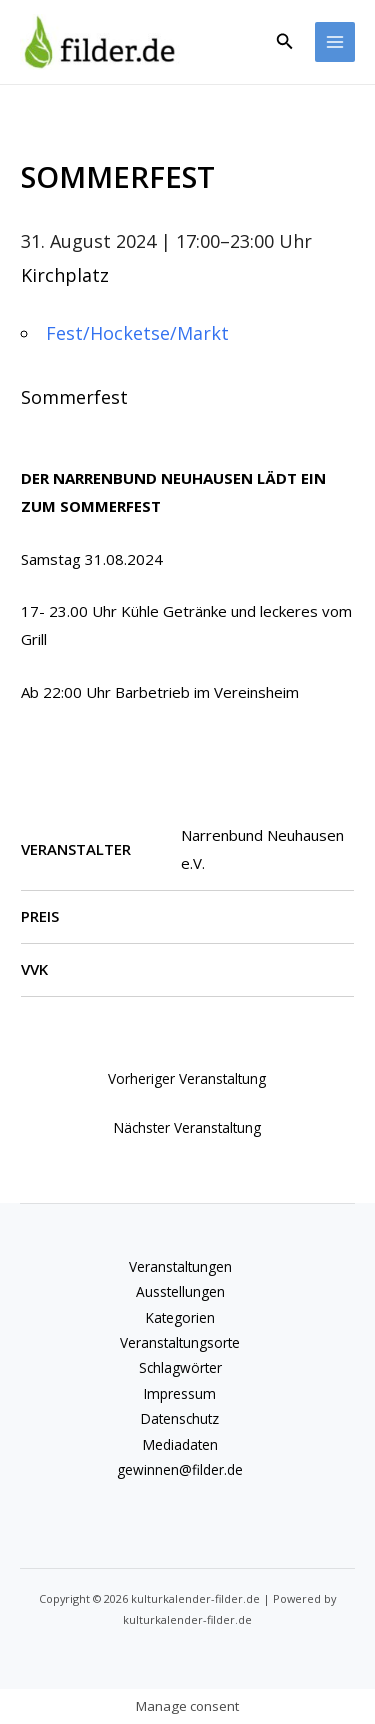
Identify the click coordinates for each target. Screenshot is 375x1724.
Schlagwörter (180, 1367)
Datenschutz (180, 1418)
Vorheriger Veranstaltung (187, 1078)
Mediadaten (180, 1444)
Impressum (180, 1393)
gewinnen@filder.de (180, 1469)
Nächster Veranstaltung (187, 1127)
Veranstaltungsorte (180, 1342)
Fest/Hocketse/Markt (137, 333)
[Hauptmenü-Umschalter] (335, 42)
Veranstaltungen (180, 1266)
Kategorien (180, 1317)
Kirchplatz (65, 275)
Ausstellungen (180, 1291)
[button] (285, 42)
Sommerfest (74, 397)
